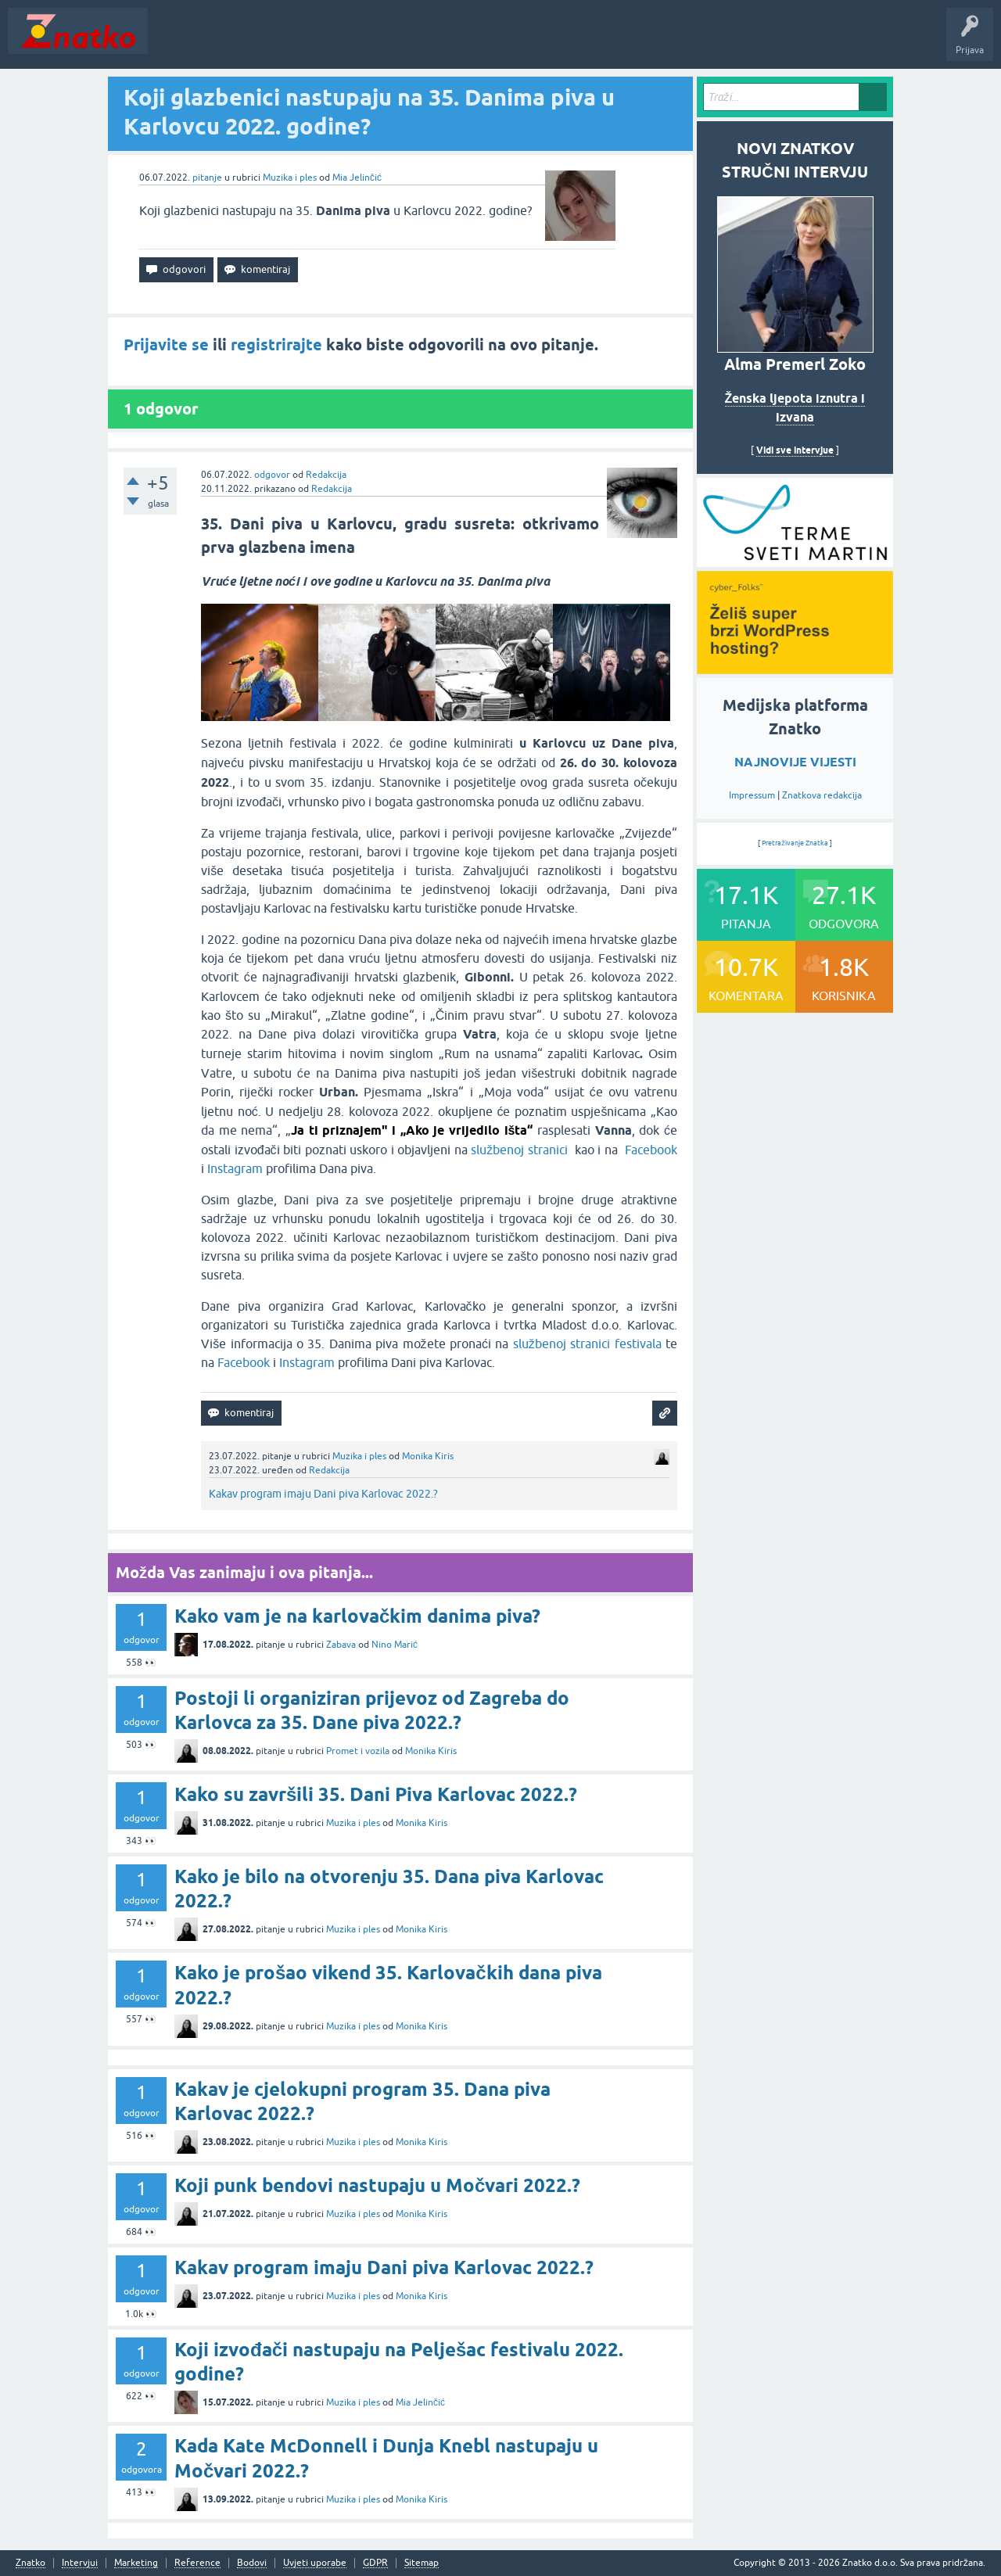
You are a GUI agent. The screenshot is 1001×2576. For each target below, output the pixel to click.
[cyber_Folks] (795, 561)
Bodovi (252, 2563)
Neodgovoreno (241, 42)
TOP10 (503, 42)
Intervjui (80, 2563)
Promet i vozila (357, 1750)
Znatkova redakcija (822, 795)
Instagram (235, 1168)
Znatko (30, 2563)
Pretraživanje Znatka (795, 843)
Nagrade (551, 42)
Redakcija (326, 474)
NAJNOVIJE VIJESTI (795, 762)
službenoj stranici (521, 1150)
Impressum (752, 795)
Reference (197, 2563)
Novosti (175, 42)
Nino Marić (394, 1644)
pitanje (207, 177)
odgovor (272, 474)
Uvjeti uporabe (314, 2563)
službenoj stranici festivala (587, 1343)
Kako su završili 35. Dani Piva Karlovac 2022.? (375, 1794)
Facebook (651, 1150)
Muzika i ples (290, 177)
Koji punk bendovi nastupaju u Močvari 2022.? (377, 2185)
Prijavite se (166, 344)
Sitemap (421, 2563)
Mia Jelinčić (357, 177)
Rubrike (306, 42)
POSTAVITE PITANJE (385, 42)
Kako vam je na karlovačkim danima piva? (357, 1616)
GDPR (375, 2563)
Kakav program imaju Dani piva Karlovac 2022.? (323, 1493)
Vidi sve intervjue (795, 450)
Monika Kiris (428, 1456)
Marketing (136, 2563)
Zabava (341, 1644)
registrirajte (276, 344)
